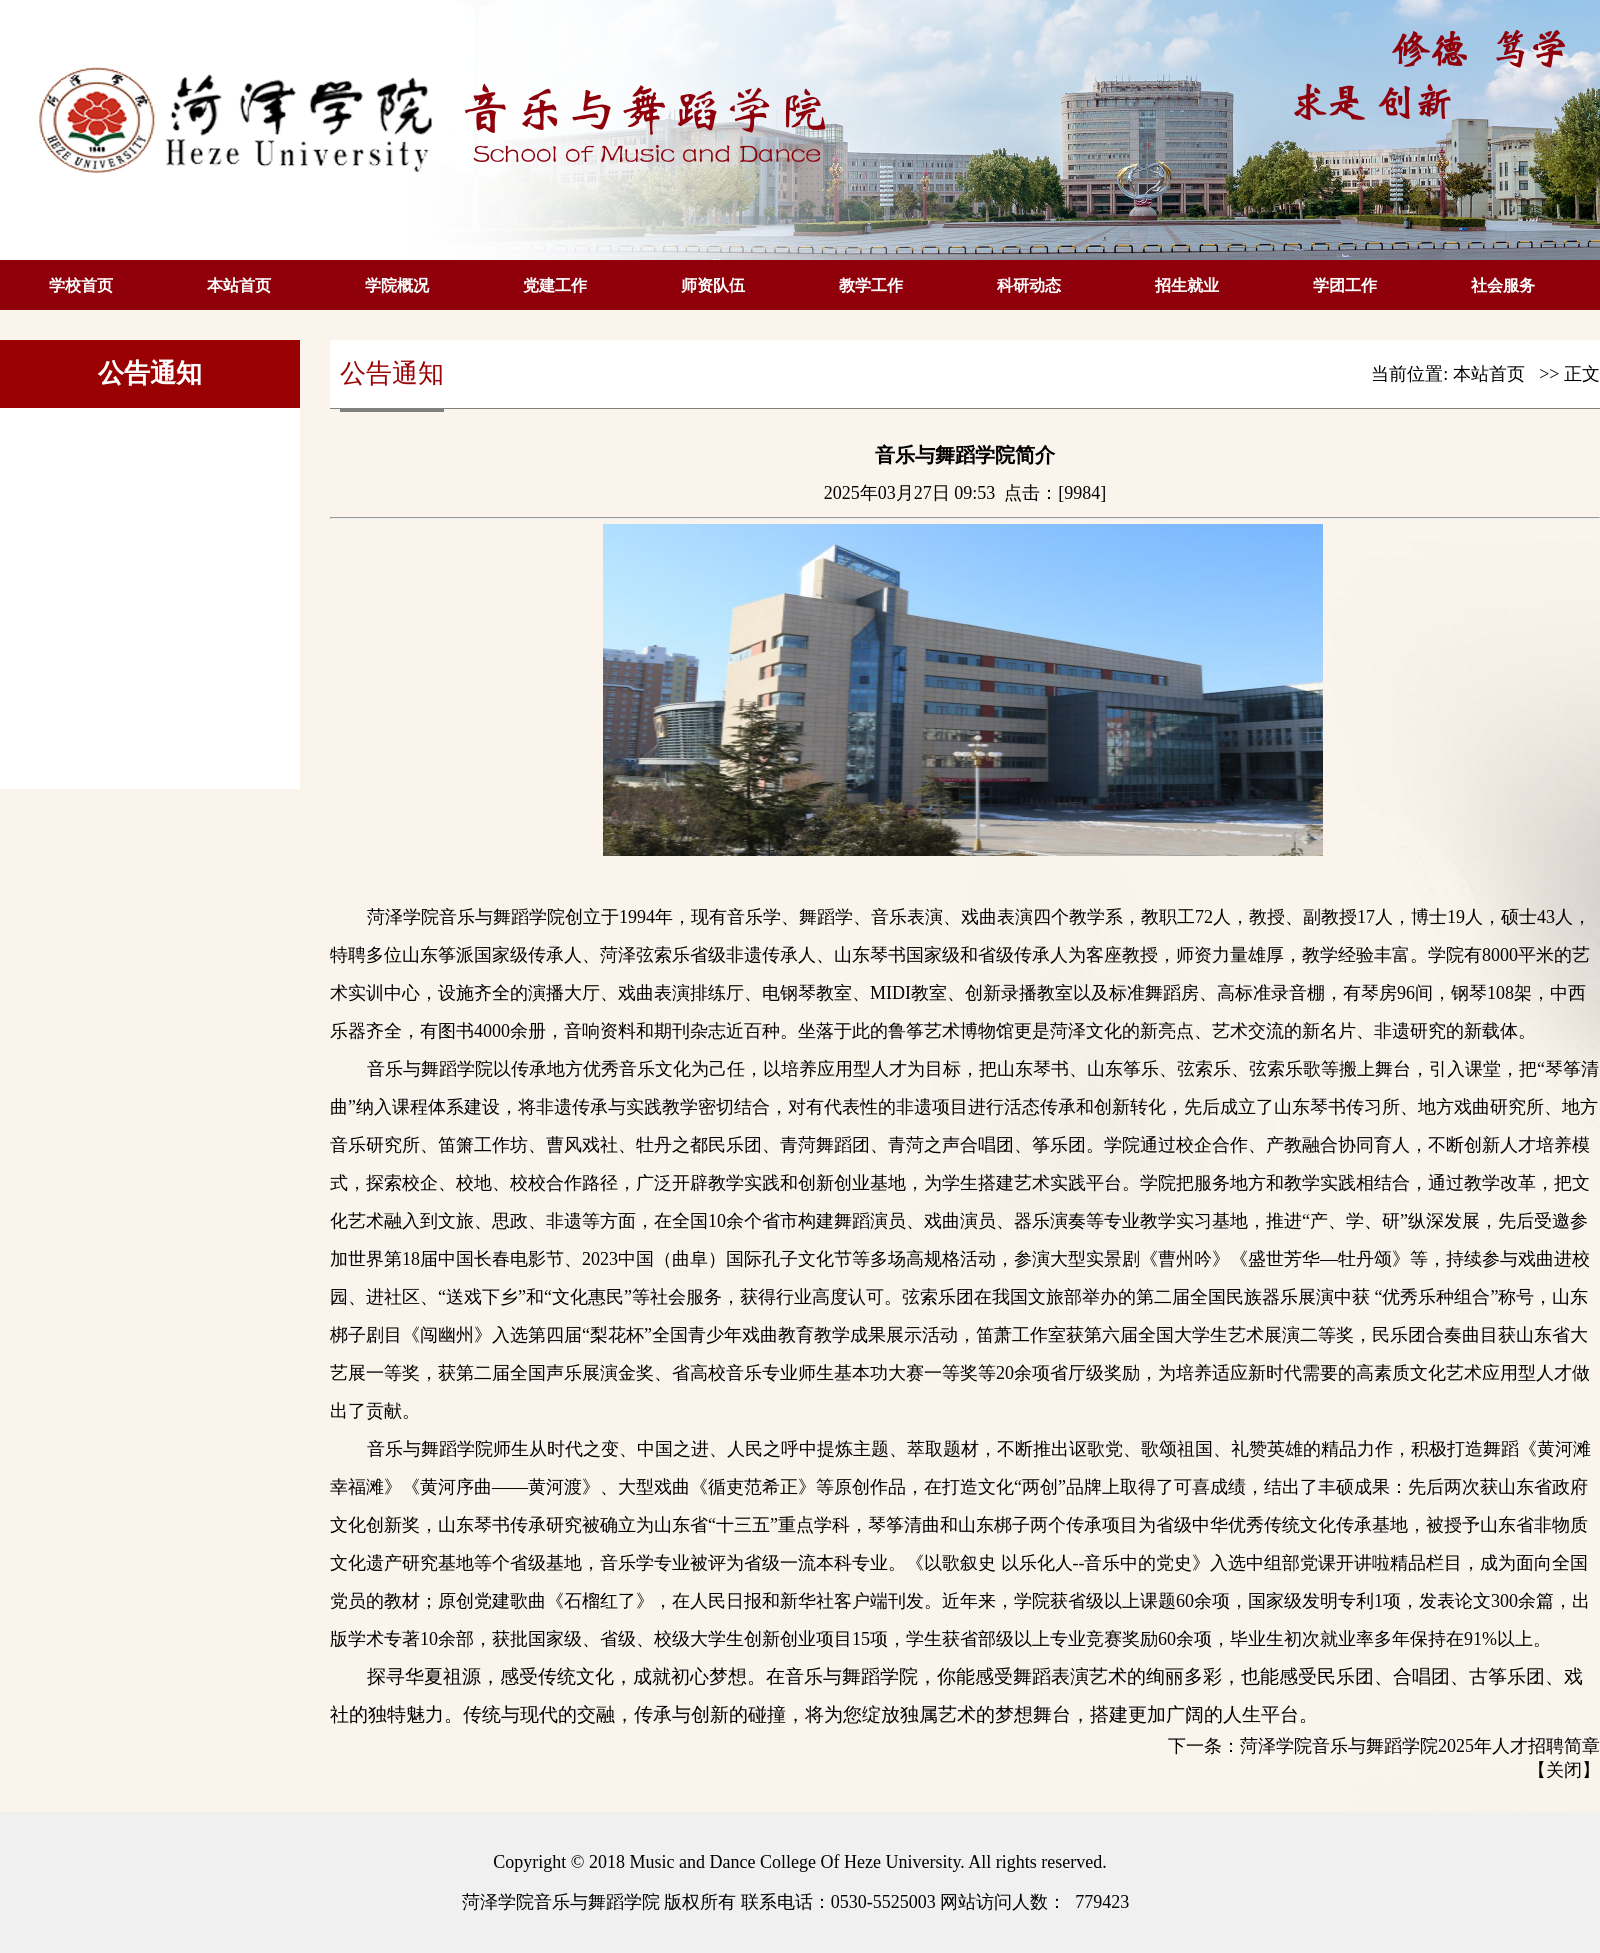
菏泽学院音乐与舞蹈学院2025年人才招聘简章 (1420, 1746)
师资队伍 (713, 285)
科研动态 (1029, 285)
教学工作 (871, 285)
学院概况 (397, 285)
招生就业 (1187, 285)
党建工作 (555, 285)
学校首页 (81, 285)
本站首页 (239, 285)
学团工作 (1345, 285)
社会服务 (1503, 285)
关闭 (1564, 1770)
